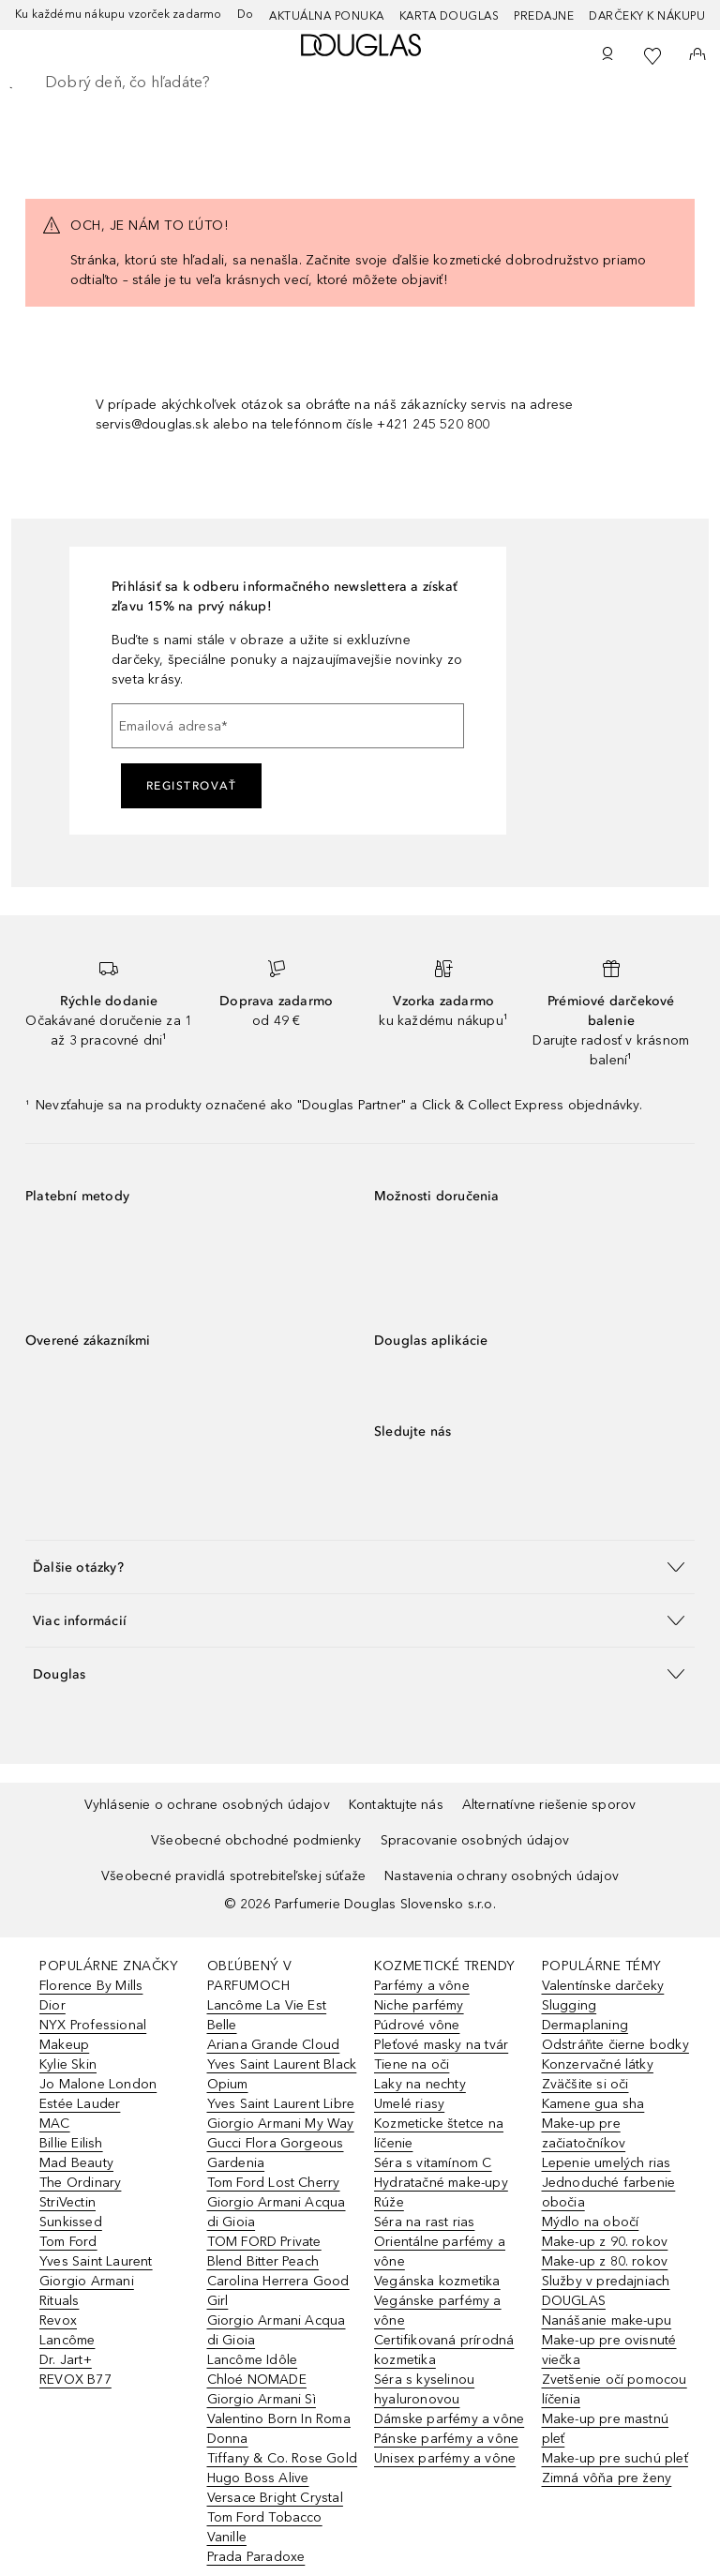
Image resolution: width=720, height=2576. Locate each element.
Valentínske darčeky (603, 1986)
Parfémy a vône (422, 1986)
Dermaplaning (585, 2025)
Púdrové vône (416, 2025)
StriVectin (67, 2202)
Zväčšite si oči (585, 2084)
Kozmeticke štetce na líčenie (438, 2133)
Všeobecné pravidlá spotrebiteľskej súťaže (233, 1876)
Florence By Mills (90, 1986)
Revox (58, 2320)
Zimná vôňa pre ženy (607, 2478)
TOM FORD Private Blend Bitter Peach (264, 2251)
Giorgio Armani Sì (261, 2399)
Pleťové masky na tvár (441, 2045)
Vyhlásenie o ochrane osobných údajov (207, 1805)
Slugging (569, 2005)
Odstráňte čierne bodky (615, 2045)
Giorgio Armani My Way (280, 2124)
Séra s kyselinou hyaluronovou (424, 2389)
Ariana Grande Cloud (273, 2045)
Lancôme (67, 2340)
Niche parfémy (419, 2005)
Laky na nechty (420, 2084)
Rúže (389, 2202)
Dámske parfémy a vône (449, 2419)
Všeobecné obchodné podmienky (256, 1840)
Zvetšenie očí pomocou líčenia (614, 2389)
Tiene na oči (411, 2064)
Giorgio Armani (86, 2281)
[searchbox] (360, 82)
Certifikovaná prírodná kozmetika (444, 2350)
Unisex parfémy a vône (445, 2458)
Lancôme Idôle (252, 2360)
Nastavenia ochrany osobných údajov (501, 1876)
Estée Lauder (79, 2104)
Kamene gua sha (593, 2104)
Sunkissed (70, 2222)
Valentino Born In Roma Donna (279, 2429)
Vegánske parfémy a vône (438, 2310)
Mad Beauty (76, 2163)
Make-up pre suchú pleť (615, 2458)
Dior (52, 2005)
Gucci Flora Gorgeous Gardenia (275, 2153)
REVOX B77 (75, 2380)
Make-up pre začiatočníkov (584, 2133)
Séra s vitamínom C (433, 2163)
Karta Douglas (449, 16)
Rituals (59, 2301)
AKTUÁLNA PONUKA (326, 16)
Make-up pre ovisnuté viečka (609, 2350)
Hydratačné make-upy (441, 2183)
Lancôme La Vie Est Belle (267, 2015)
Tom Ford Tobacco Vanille (264, 2527)
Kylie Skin (68, 2064)
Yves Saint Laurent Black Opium (282, 2074)
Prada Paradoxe (256, 2557)
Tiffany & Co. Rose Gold (282, 2458)
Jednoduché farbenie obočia (609, 2192)
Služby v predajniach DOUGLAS (606, 2291)
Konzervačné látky (597, 2064)
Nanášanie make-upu (607, 2320)
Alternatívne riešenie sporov (549, 1805)
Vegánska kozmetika (437, 2281)
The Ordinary (80, 2183)
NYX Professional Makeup (92, 2035)
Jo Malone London (98, 2084)
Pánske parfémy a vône (446, 2439)
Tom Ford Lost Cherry (273, 2183)
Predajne (544, 16)
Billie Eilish (71, 2143)
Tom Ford (68, 2242)
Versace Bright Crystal (275, 2498)
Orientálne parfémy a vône (439, 2251)
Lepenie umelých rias (606, 2163)
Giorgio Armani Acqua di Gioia (276, 2212)
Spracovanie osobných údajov (475, 1840)
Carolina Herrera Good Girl (278, 2291)
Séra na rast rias (424, 2222)
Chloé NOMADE (257, 2380)
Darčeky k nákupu (647, 16)
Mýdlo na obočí (590, 2222)
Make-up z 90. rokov (605, 2242)
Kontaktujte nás (396, 1805)
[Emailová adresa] (288, 725)
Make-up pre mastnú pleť (605, 2429)
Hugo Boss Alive (258, 2478)
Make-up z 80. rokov (605, 2261)
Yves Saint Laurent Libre (281, 2104)
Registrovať (191, 785)
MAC (54, 2124)
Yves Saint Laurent (96, 2261)
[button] (360, 1566)
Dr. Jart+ (65, 2360)
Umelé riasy (409, 2104)
